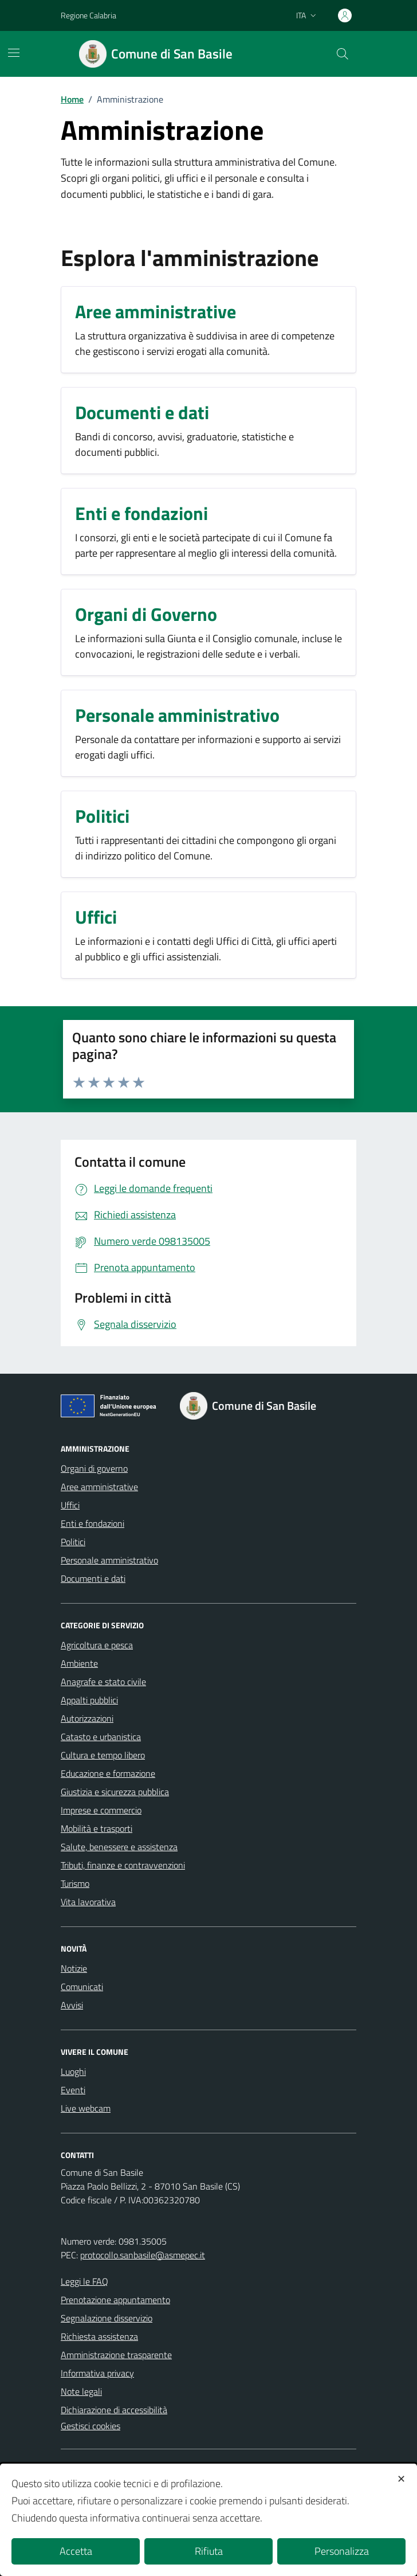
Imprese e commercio (101, 1810)
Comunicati (82, 1986)
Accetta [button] (76, 2551)
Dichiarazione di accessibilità (114, 2410)
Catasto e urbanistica (101, 1737)
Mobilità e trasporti (96, 1828)
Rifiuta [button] (209, 2551)
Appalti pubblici (89, 1700)
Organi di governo (94, 1468)
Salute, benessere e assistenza (119, 1847)
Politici (73, 1542)
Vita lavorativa (88, 1902)
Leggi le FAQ (84, 2281)
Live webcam (86, 2108)
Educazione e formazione (108, 1773)
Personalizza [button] (341, 2551)
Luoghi (73, 2071)
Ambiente (79, 1663)
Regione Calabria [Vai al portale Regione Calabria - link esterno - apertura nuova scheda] (88, 15)
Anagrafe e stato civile (103, 1681)
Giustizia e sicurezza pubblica (115, 1792)
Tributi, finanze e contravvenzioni (123, 1865)
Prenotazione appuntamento (115, 2300)
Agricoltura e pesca (97, 1645)
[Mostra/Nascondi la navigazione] (14, 53)
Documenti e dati (93, 1578)
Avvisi (72, 2005)
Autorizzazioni (87, 1718)
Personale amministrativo (109, 1560)
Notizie (74, 1968)
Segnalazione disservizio (106, 2318)
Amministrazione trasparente (116, 2355)
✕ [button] (401, 2479)
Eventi (73, 2090)
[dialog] (208, 2520)
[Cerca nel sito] (342, 54)
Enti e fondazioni (92, 1523)
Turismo (75, 1883)
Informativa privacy (97, 2373)
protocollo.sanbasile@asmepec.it (142, 2255)
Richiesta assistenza (99, 2336)
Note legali (81, 2391)
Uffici (70, 1505)
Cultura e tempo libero (103, 1755)
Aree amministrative (99, 1487)
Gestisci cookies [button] (90, 2426)
